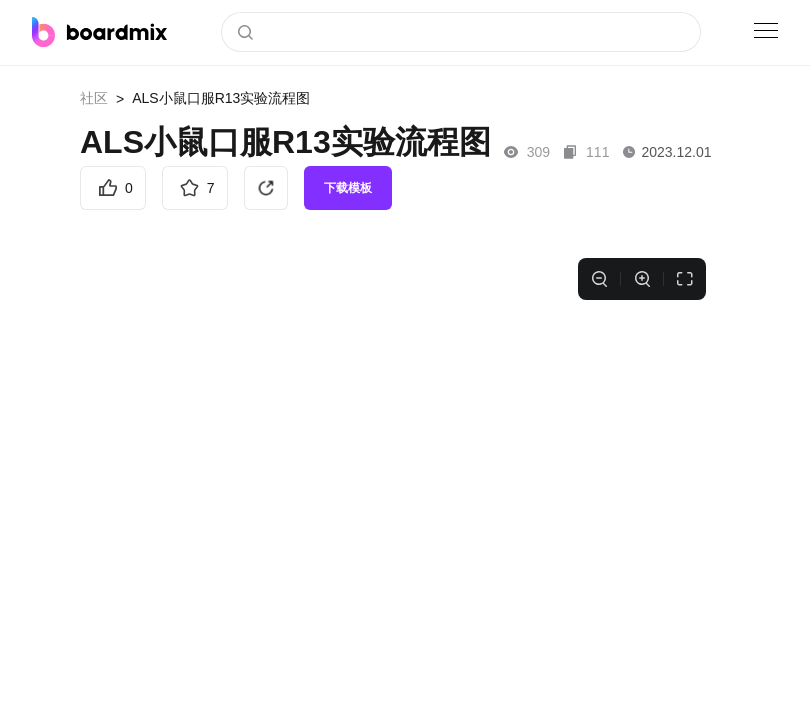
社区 (94, 98)
